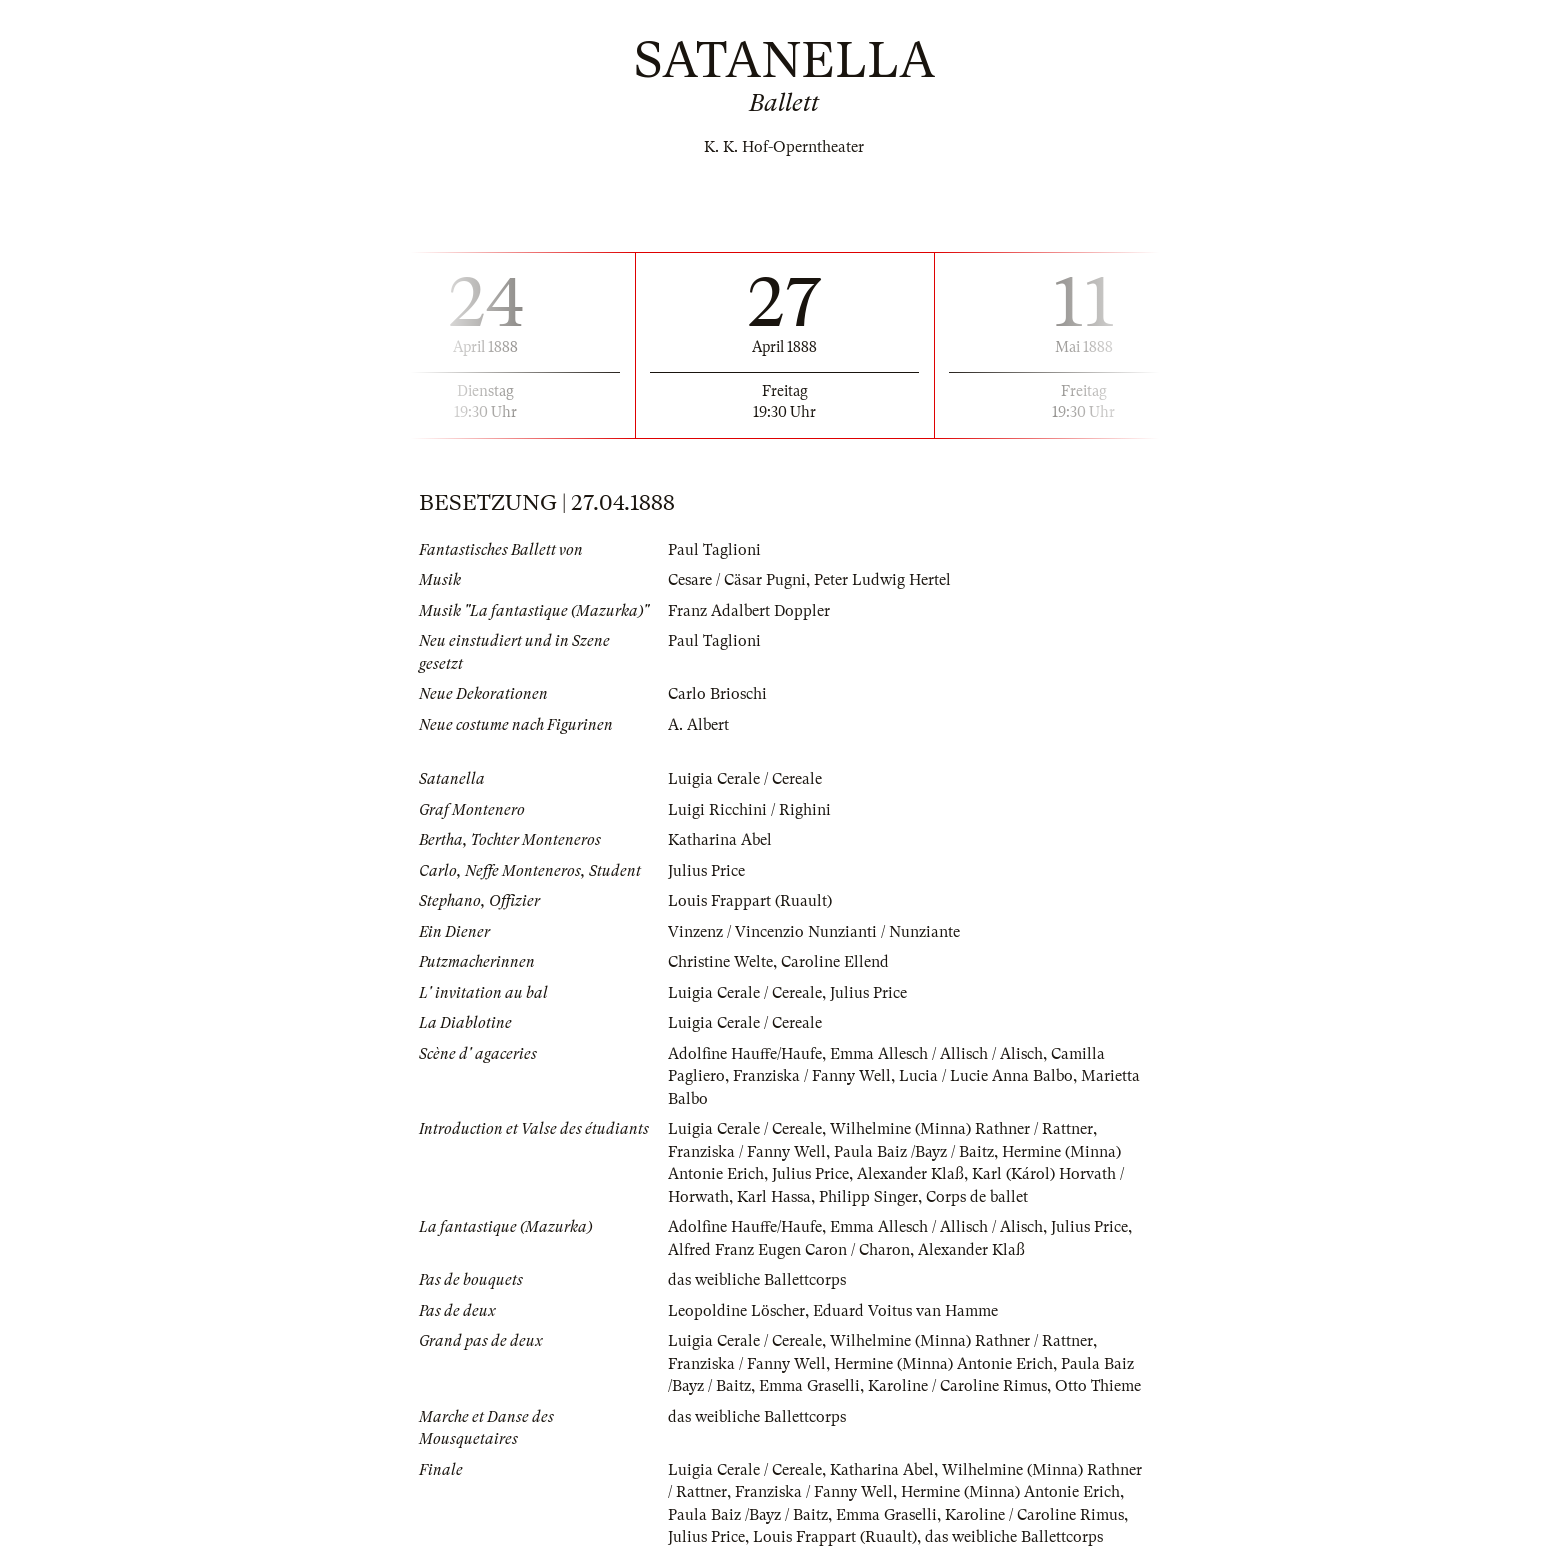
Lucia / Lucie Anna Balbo (986, 1076)
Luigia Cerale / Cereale (745, 779)
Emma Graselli (809, 1386)
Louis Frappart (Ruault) (750, 901)
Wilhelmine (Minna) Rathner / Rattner (961, 1129)
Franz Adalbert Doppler (749, 611)
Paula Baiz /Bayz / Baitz (914, 1152)
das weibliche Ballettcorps (757, 1280)
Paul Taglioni (714, 550)
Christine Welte (720, 962)
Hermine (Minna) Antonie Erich (943, 1364)
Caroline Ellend (835, 962)
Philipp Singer (868, 1197)
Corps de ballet (977, 1197)
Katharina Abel (720, 840)
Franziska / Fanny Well (812, 1076)
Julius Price (706, 871)
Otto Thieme (1098, 1386)
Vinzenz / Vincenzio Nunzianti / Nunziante (814, 932)
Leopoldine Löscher (736, 1311)
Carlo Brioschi (717, 694)
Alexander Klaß (910, 1174)
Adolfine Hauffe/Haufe (745, 1054)
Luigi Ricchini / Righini (749, 810)
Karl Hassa (774, 1197)
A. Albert (698, 725)
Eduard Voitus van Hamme (905, 1311)
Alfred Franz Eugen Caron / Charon (789, 1250)
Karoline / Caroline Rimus (957, 1386)
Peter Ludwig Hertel (882, 580)
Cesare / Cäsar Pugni (737, 580)
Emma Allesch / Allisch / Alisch (936, 1054)
